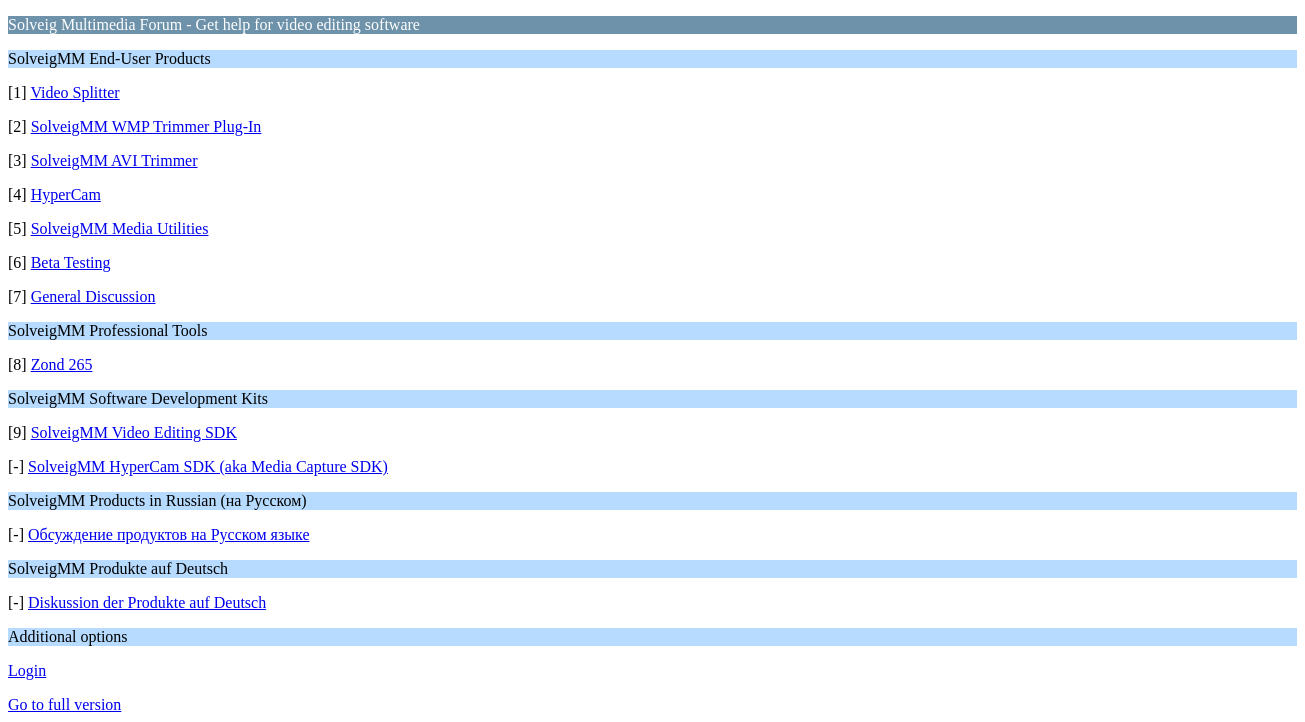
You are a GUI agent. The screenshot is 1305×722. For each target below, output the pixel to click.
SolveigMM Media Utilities (120, 228)
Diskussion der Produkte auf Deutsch (147, 602)
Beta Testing (71, 262)
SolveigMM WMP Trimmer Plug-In (146, 126)
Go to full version (64, 704)
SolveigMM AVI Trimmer (114, 160)
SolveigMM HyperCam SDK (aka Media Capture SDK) (208, 466)
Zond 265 (62, 364)
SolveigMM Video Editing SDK (134, 432)
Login (27, 670)
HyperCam (66, 194)
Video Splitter (74, 92)
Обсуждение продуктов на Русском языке (169, 534)
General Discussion (93, 296)
